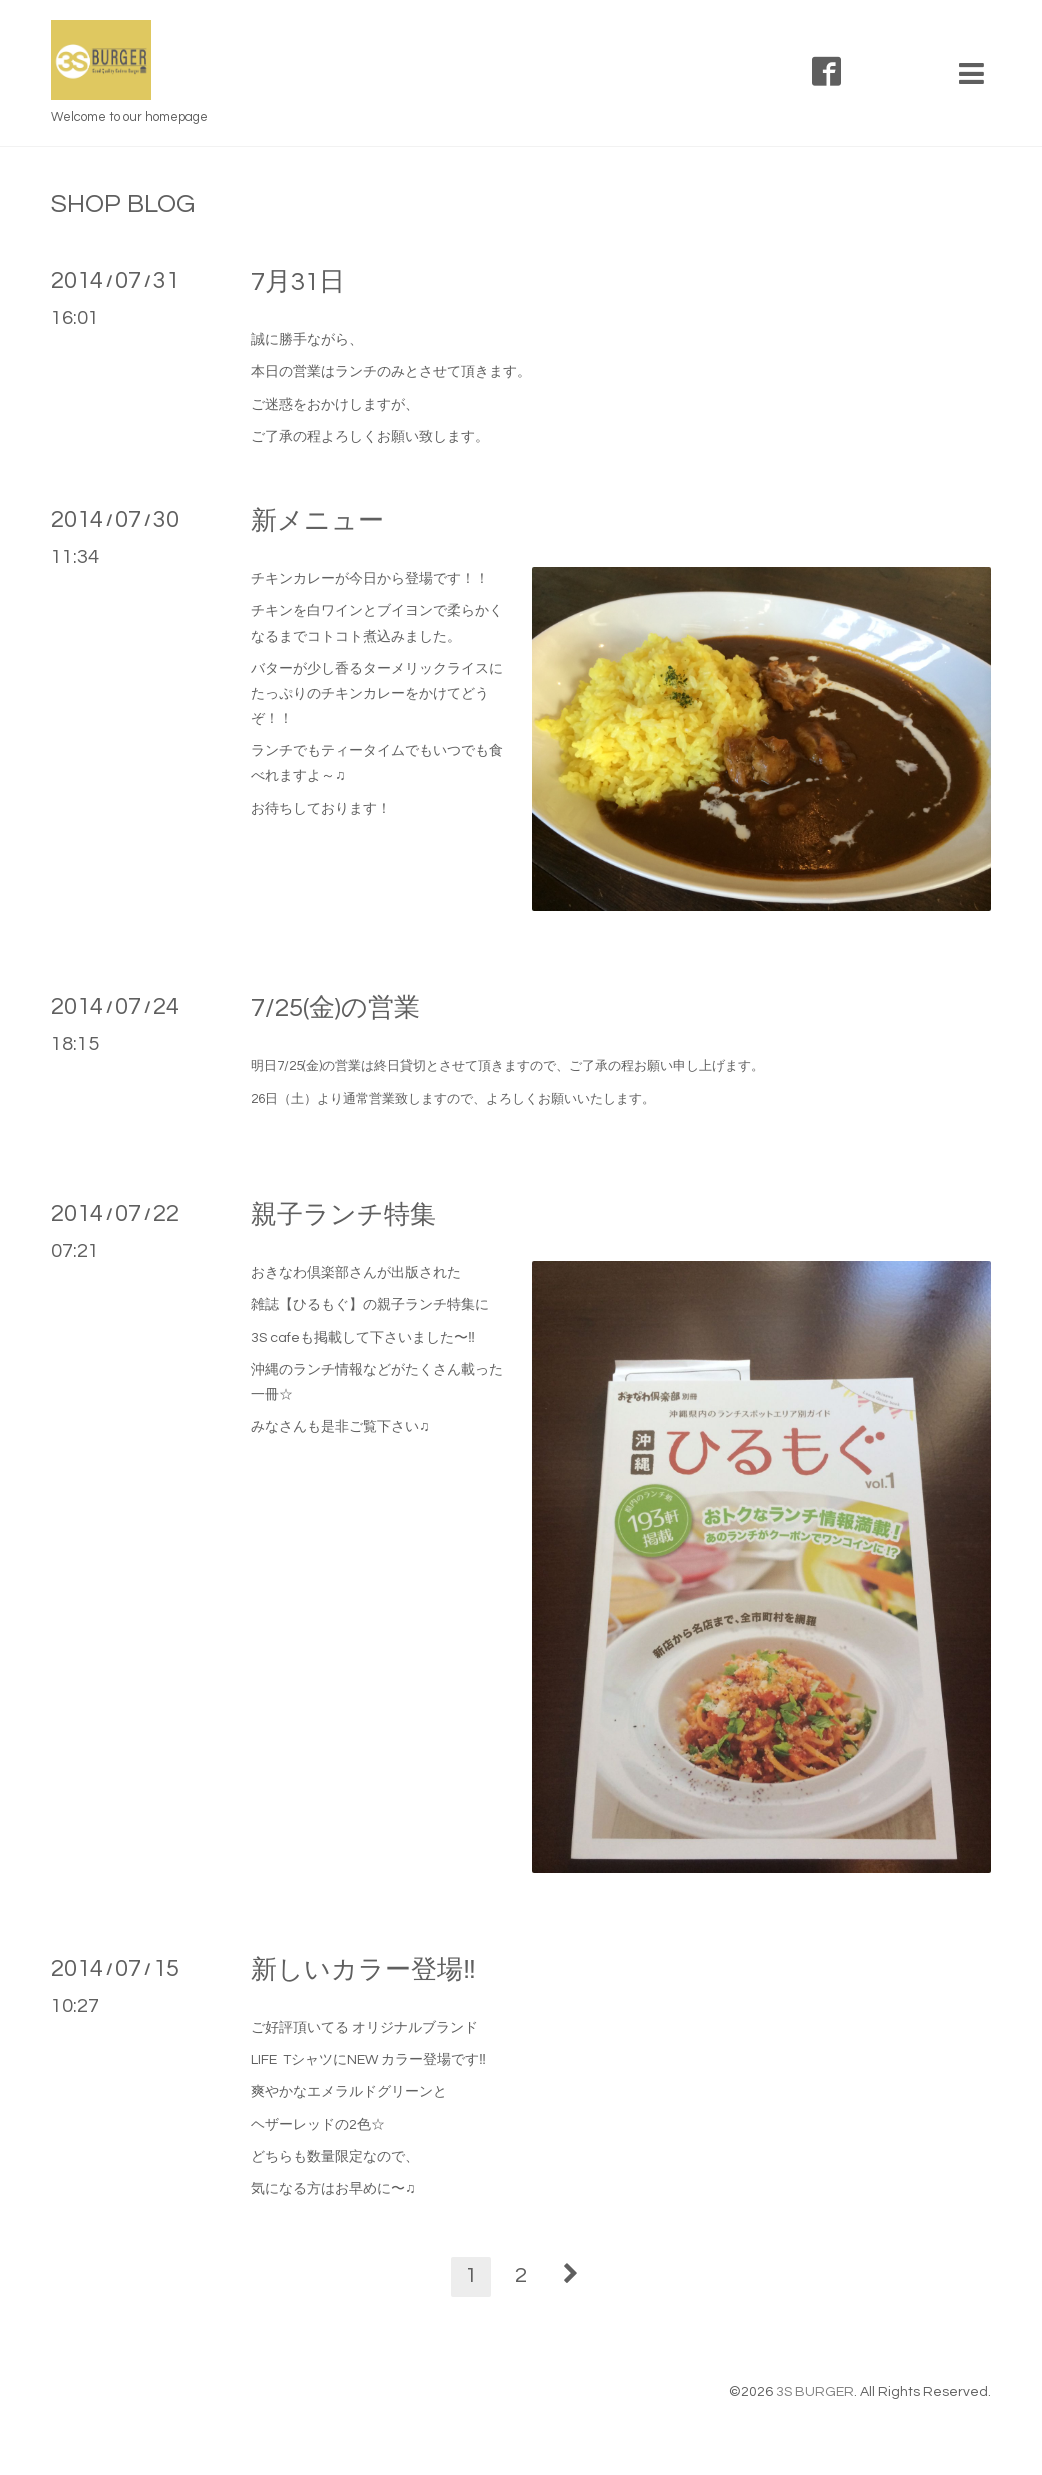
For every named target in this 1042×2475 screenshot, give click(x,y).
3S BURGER (815, 2392)
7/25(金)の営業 (335, 1008)
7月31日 (298, 282)
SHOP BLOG (123, 204)
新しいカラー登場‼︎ (363, 1970)
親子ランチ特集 (343, 1215)
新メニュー (317, 521)
